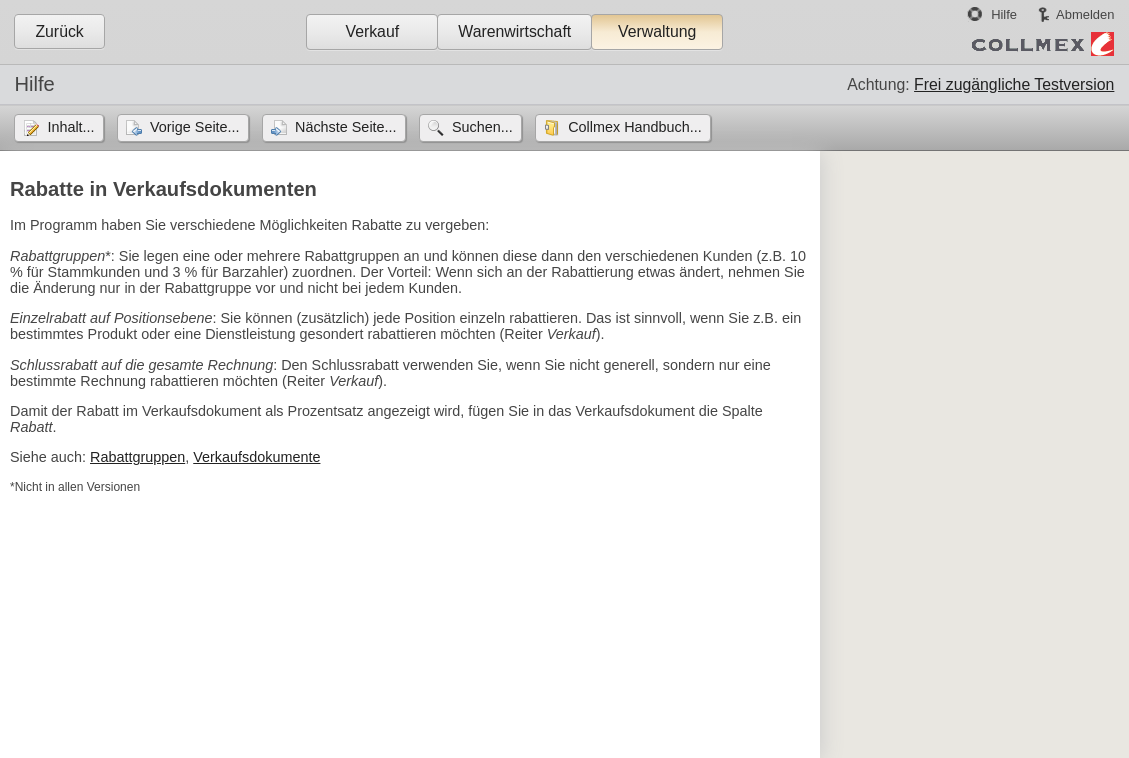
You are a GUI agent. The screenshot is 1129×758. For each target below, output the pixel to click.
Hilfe (1004, 14)
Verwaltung (657, 31)
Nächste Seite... (346, 127)
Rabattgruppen (137, 457)
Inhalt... (70, 127)
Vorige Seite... (195, 127)
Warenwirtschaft (514, 31)
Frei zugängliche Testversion (1014, 84)
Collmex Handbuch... (635, 127)
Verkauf (372, 31)
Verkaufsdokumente (256, 457)
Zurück (59, 31)
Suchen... (482, 127)
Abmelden (1085, 14)
